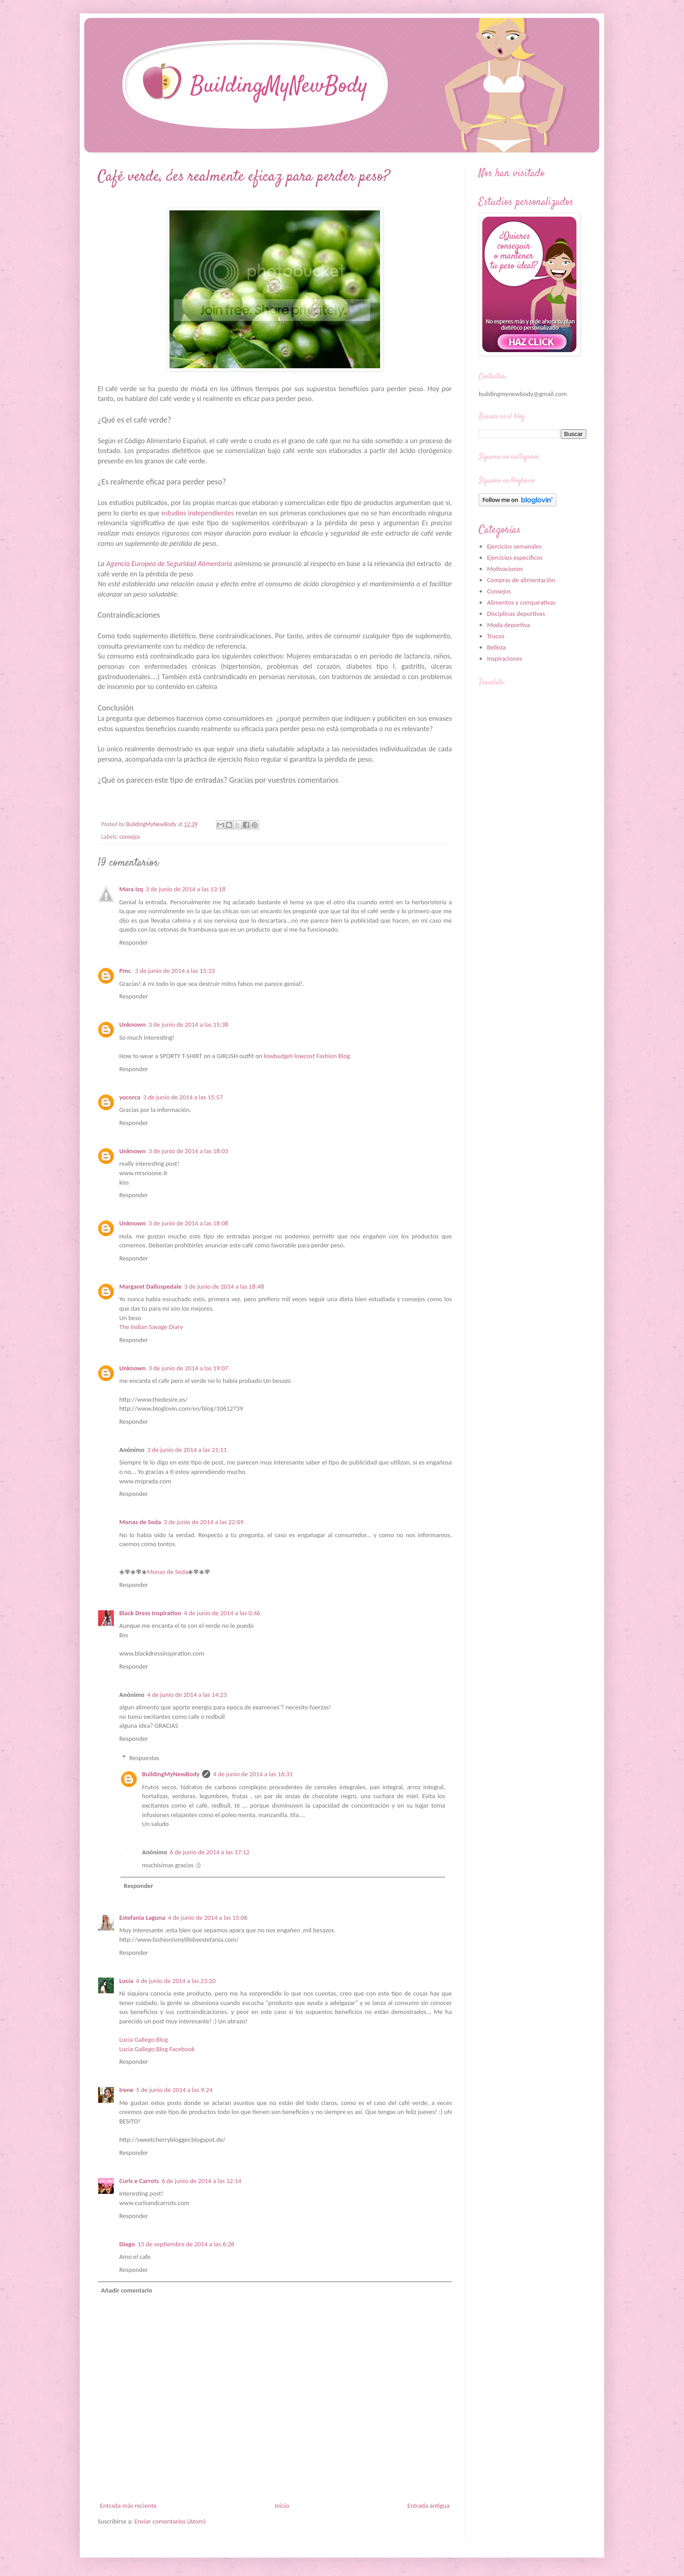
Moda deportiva (508, 625)
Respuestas (145, 1758)
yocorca (129, 1097)
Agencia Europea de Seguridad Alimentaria (170, 563)
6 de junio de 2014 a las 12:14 (202, 2181)
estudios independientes (197, 513)
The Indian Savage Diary (151, 1327)
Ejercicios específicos (514, 558)
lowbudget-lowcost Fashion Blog (307, 1056)
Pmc (125, 971)
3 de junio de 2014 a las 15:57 (183, 1097)
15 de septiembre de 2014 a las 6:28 (186, 2244)
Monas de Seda (140, 1522)
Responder (133, 942)
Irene (126, 2090)
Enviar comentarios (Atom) (170, 2521)
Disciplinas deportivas (516, 614)
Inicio (282, 2506)
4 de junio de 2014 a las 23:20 (176, 1981)
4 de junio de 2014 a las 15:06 (207, 1917)
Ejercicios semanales (514, 546)
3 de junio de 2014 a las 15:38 (188, 1024)
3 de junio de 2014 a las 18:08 (188, 1223)
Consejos (499, 591)
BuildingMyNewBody (171, 1774)
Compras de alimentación (521, 580)
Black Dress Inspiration (150, 1613)
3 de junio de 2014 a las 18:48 (224, 1286)
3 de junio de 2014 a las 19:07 (188, 1368)
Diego (127, 2244)
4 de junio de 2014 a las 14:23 (187, 1695)
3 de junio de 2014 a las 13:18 (185, 889)
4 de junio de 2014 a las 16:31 (253, 1774)
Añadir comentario (126, 2290)
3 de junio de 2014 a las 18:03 (188, 1151)
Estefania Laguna (142, 1917)
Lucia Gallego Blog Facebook (157, 2049)
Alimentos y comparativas (521, 602)
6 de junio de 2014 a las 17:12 (210, 1852)
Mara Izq (131, 889)
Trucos (495, 636)
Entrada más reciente (128, 2506)
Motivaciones (505, 569)
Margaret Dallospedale (150, 1286)
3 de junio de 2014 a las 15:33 (175, 971)
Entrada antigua (428, 2506)
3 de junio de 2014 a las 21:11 (187, 1450)
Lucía (126, 1981)
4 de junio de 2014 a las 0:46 (222, 1613)
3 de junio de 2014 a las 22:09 (203, 1522)
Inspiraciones (504, 658)
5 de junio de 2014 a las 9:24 (174, 2090)
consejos (129, 837)
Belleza (496, 647)
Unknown (132, 1024)
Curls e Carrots (139, 2181)
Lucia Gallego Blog (143, 2040)
